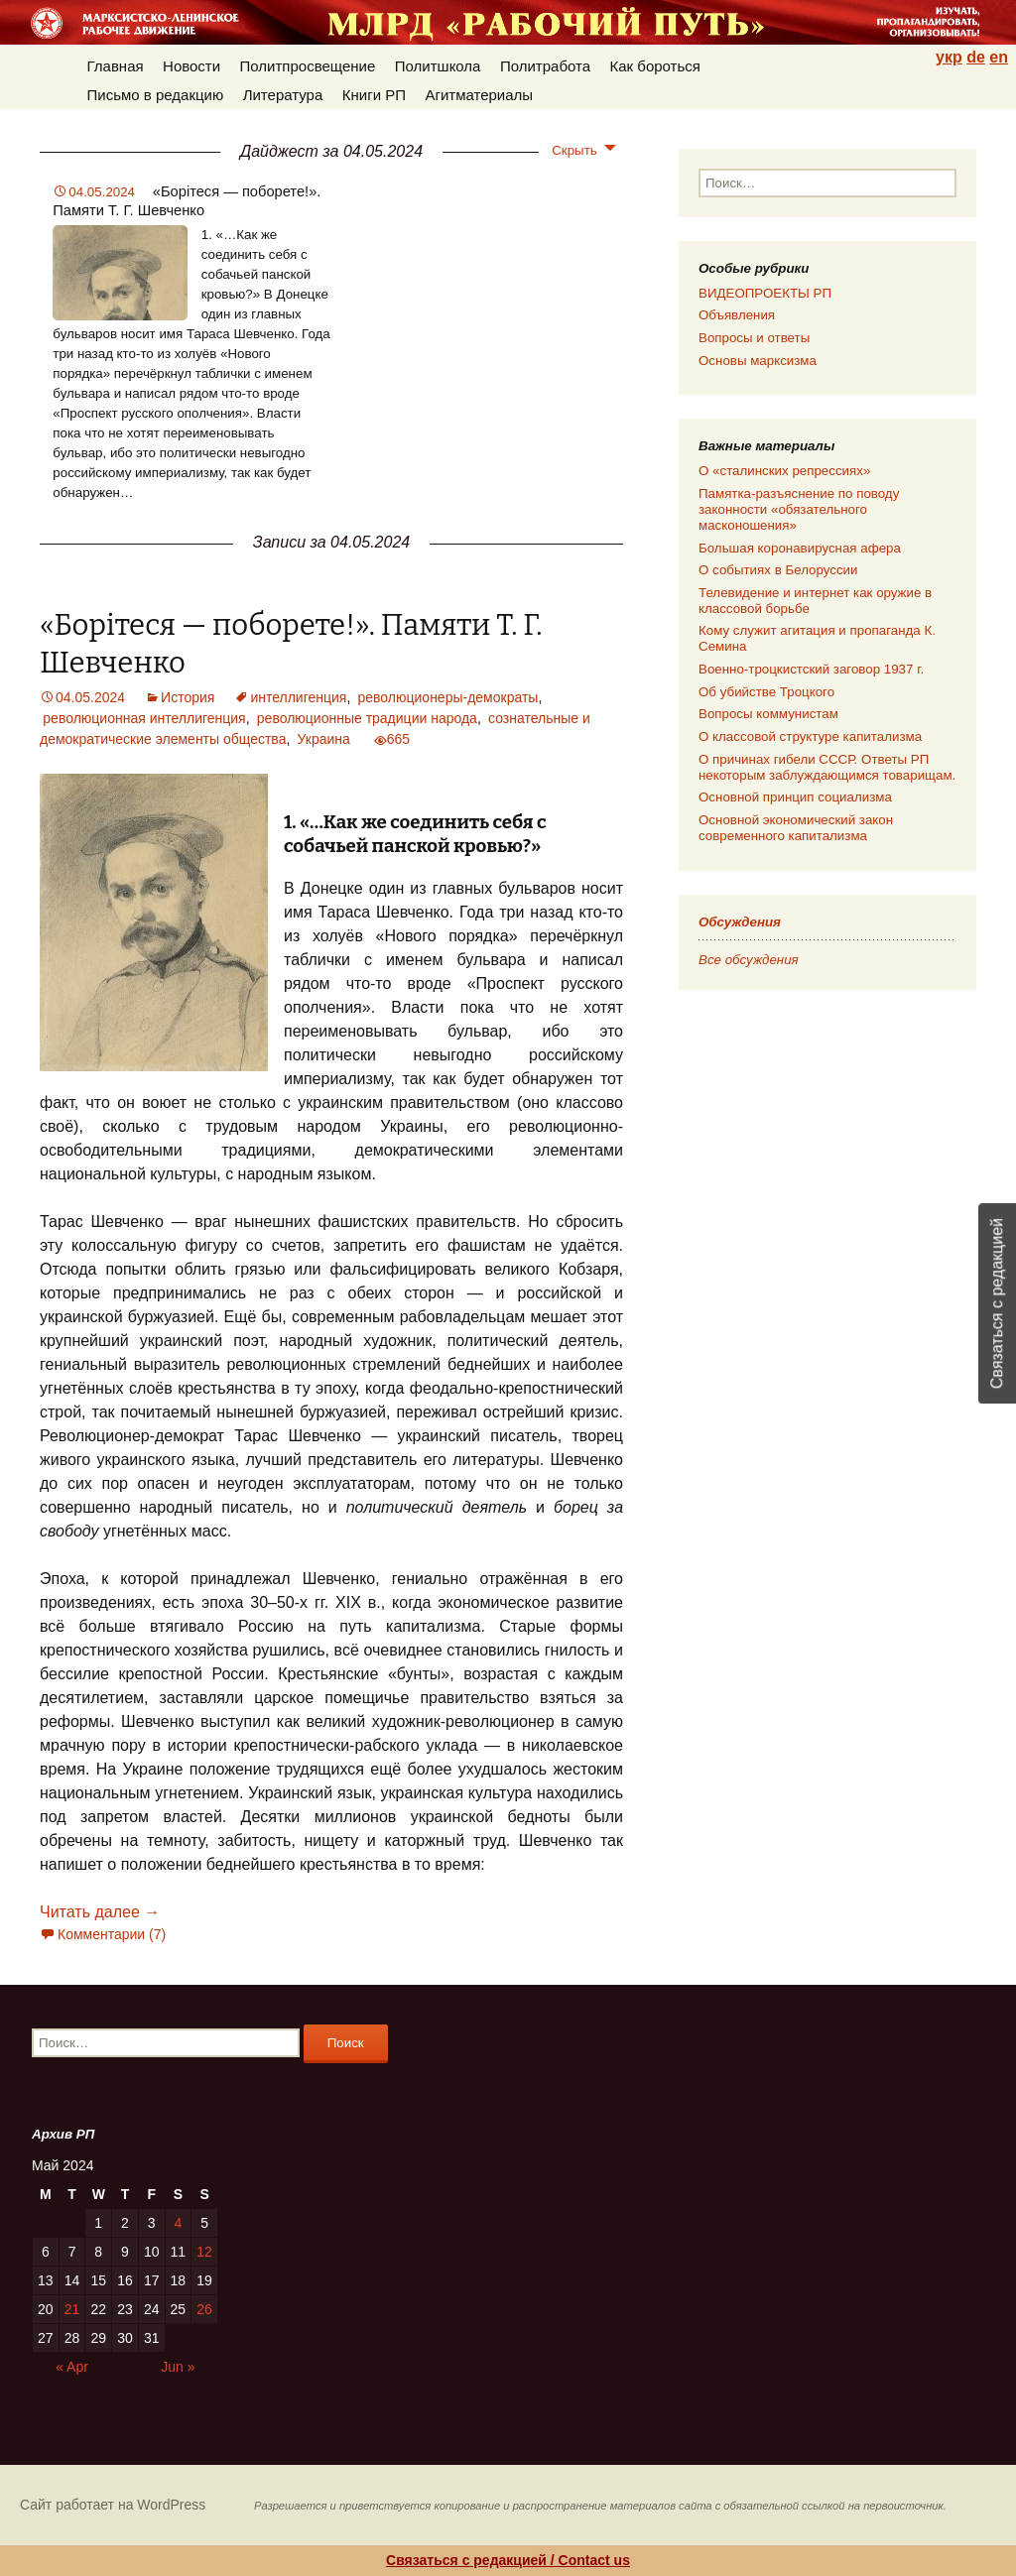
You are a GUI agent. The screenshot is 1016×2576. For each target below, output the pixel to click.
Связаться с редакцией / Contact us (508, 2560)
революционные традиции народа (367, 718)
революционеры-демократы (448, 697)
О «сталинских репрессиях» (784, 470)
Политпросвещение (308, 66)
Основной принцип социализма (795, 797)
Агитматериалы (479, 94)
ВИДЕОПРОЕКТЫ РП (764, 293)
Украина (324, 739)
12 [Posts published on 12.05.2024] (204, 2252)
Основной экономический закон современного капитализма (795, 827)
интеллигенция (298, 697)
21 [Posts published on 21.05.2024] (72, 2309)
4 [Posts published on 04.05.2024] (178, 2223)
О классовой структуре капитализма (810, 736)
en (998, 57)
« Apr (72, 2367)
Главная (115, 66)
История (187, 697)
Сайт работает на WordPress (112, 2505)
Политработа (545, 66)
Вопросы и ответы (754, 337)
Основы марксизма (757, 360)
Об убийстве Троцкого (766, 691)
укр (949, 57)
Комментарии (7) (112, 1934)
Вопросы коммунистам (768, 713)
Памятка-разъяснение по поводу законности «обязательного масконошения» (798, 509)
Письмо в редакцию (155, 94)
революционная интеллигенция (144, 718)
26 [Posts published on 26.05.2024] (204, 2309)
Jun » (177, 2367)
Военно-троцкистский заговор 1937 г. (811, 669)
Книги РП (374, 94)
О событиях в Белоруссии (777, 569)
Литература (283, 94)
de (975, 57)
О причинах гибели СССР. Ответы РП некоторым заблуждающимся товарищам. (826, 767)
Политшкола (438, 66)
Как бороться (655, 66)
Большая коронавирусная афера (799, 548)
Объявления (736, 314)
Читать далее (100, 1911)
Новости (191, 66)
